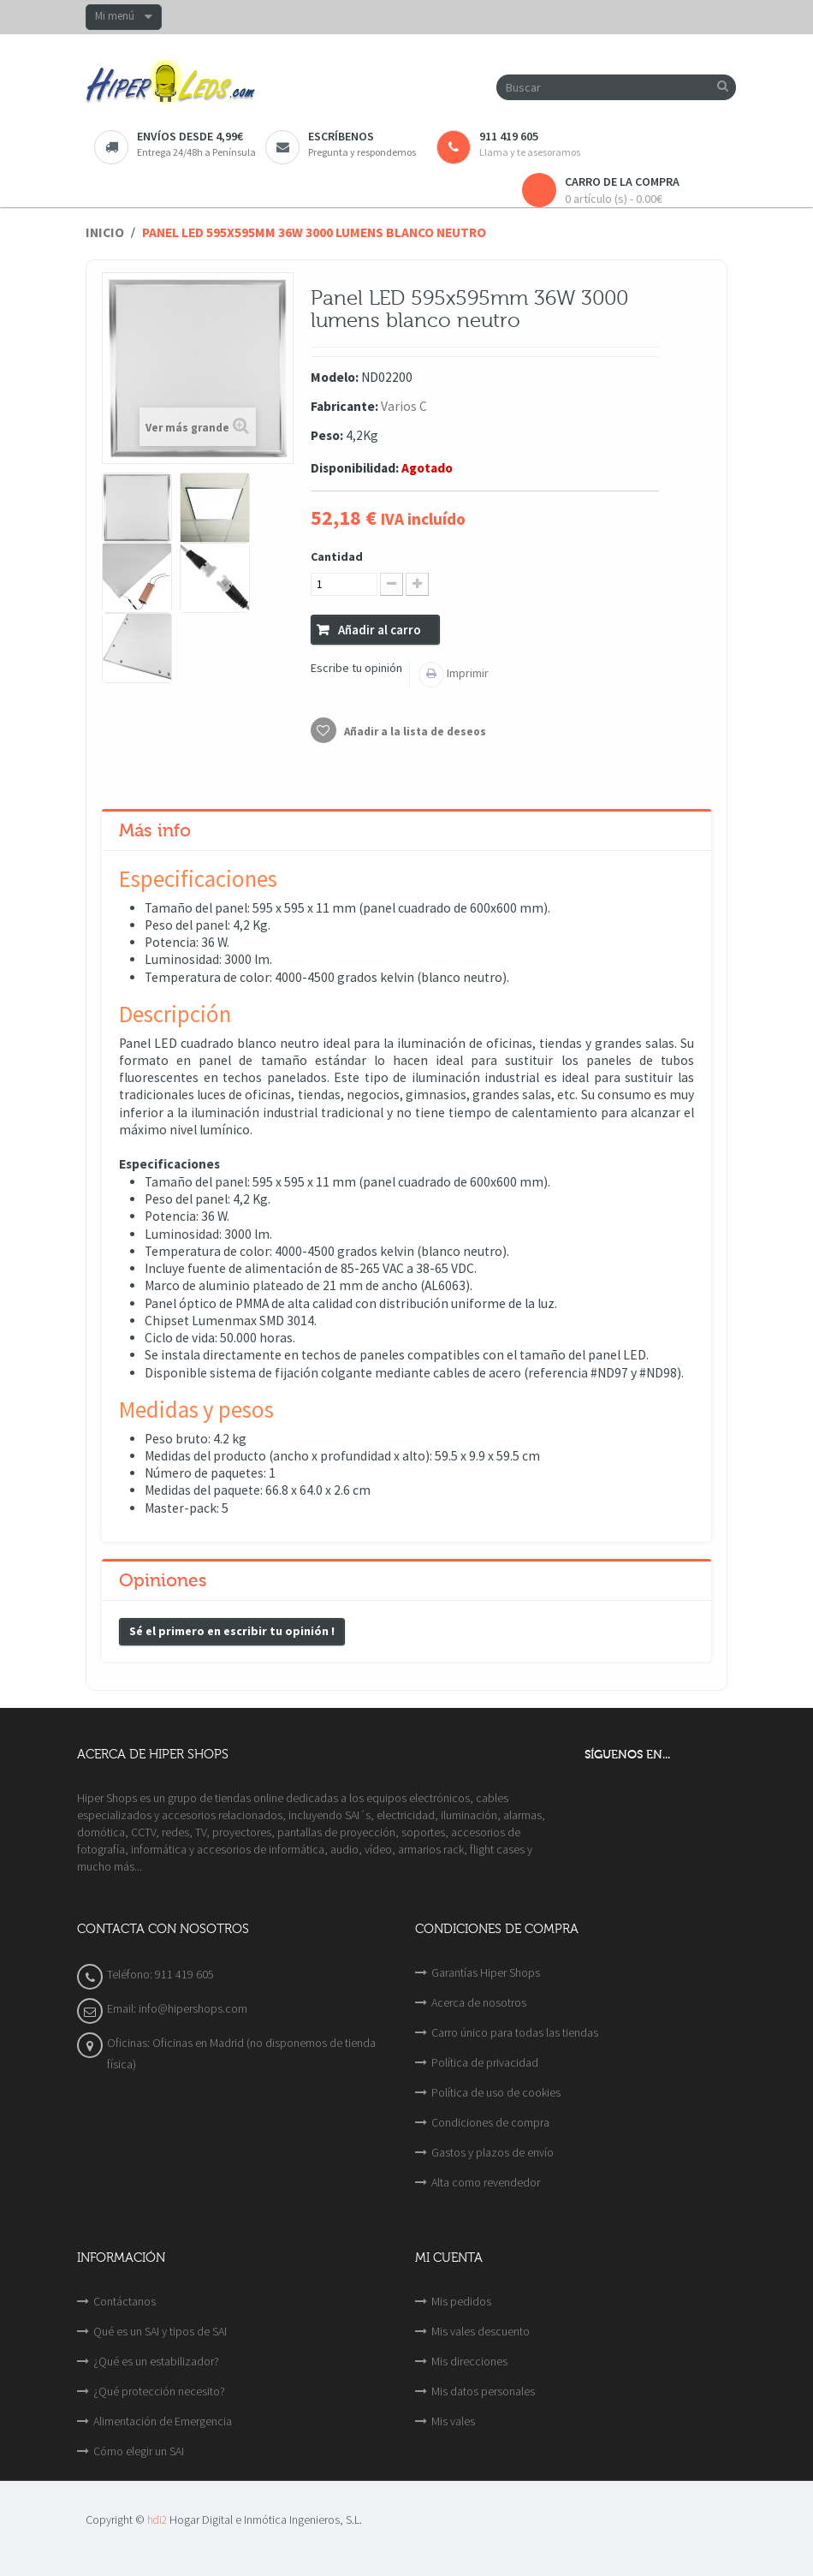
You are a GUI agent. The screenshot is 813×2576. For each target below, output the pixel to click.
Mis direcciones (469, 2361)
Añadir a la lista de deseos (413, 731)
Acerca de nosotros (478, 2002)
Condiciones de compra (490, 2122)
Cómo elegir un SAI (138, 2451)
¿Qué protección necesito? (159, 2391)
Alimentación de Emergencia (162, 2421)
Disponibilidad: (355, 468)
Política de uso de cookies (496, 2092)
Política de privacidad (484, 2062)
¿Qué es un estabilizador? (156, 2361)
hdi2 (157, 2520)
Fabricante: (344, 406)
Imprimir (466, 673)
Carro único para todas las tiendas (514, 2032)
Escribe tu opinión (356, 667)
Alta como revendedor (485, 2182)
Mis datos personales (483, 2391)
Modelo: (335, 377)
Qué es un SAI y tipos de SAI (160, 2331)
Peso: (327, 435)
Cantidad (337, 556)
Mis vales (453, 2421)
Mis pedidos (461, 2301)
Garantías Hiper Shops (485, 1972)
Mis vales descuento (480, 2331)
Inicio (105, 232)
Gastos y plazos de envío (492, 2152)
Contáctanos (124, 2301)
